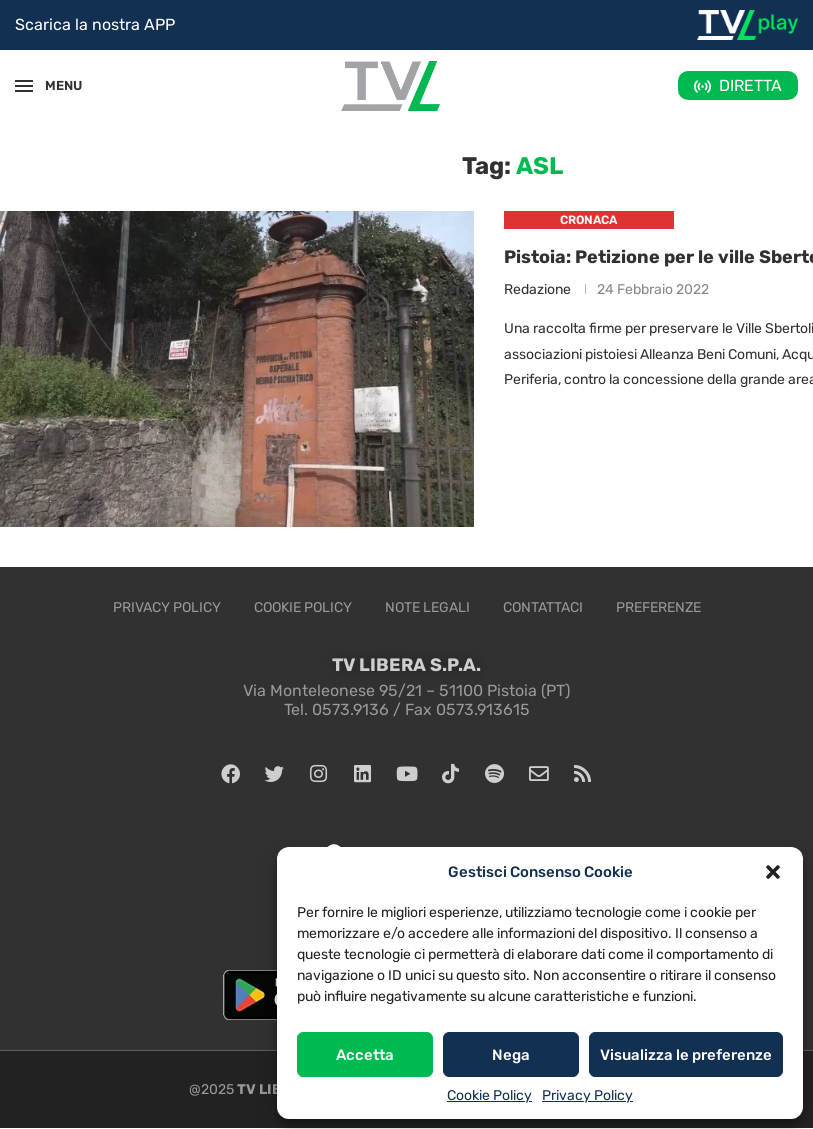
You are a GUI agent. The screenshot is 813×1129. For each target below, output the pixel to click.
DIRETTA (750, 85)
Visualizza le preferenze (686, 1055)
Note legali (427, 607)
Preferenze (658, 607)
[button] (773, 872)
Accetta (365, 1055)
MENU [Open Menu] (54, 85)
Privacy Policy (587, 1095)
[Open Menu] (24, 86)
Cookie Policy (489, 1095)
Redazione (537, 290)
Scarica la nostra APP (95, 24)
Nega (511, 1055)
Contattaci (543, 607)
